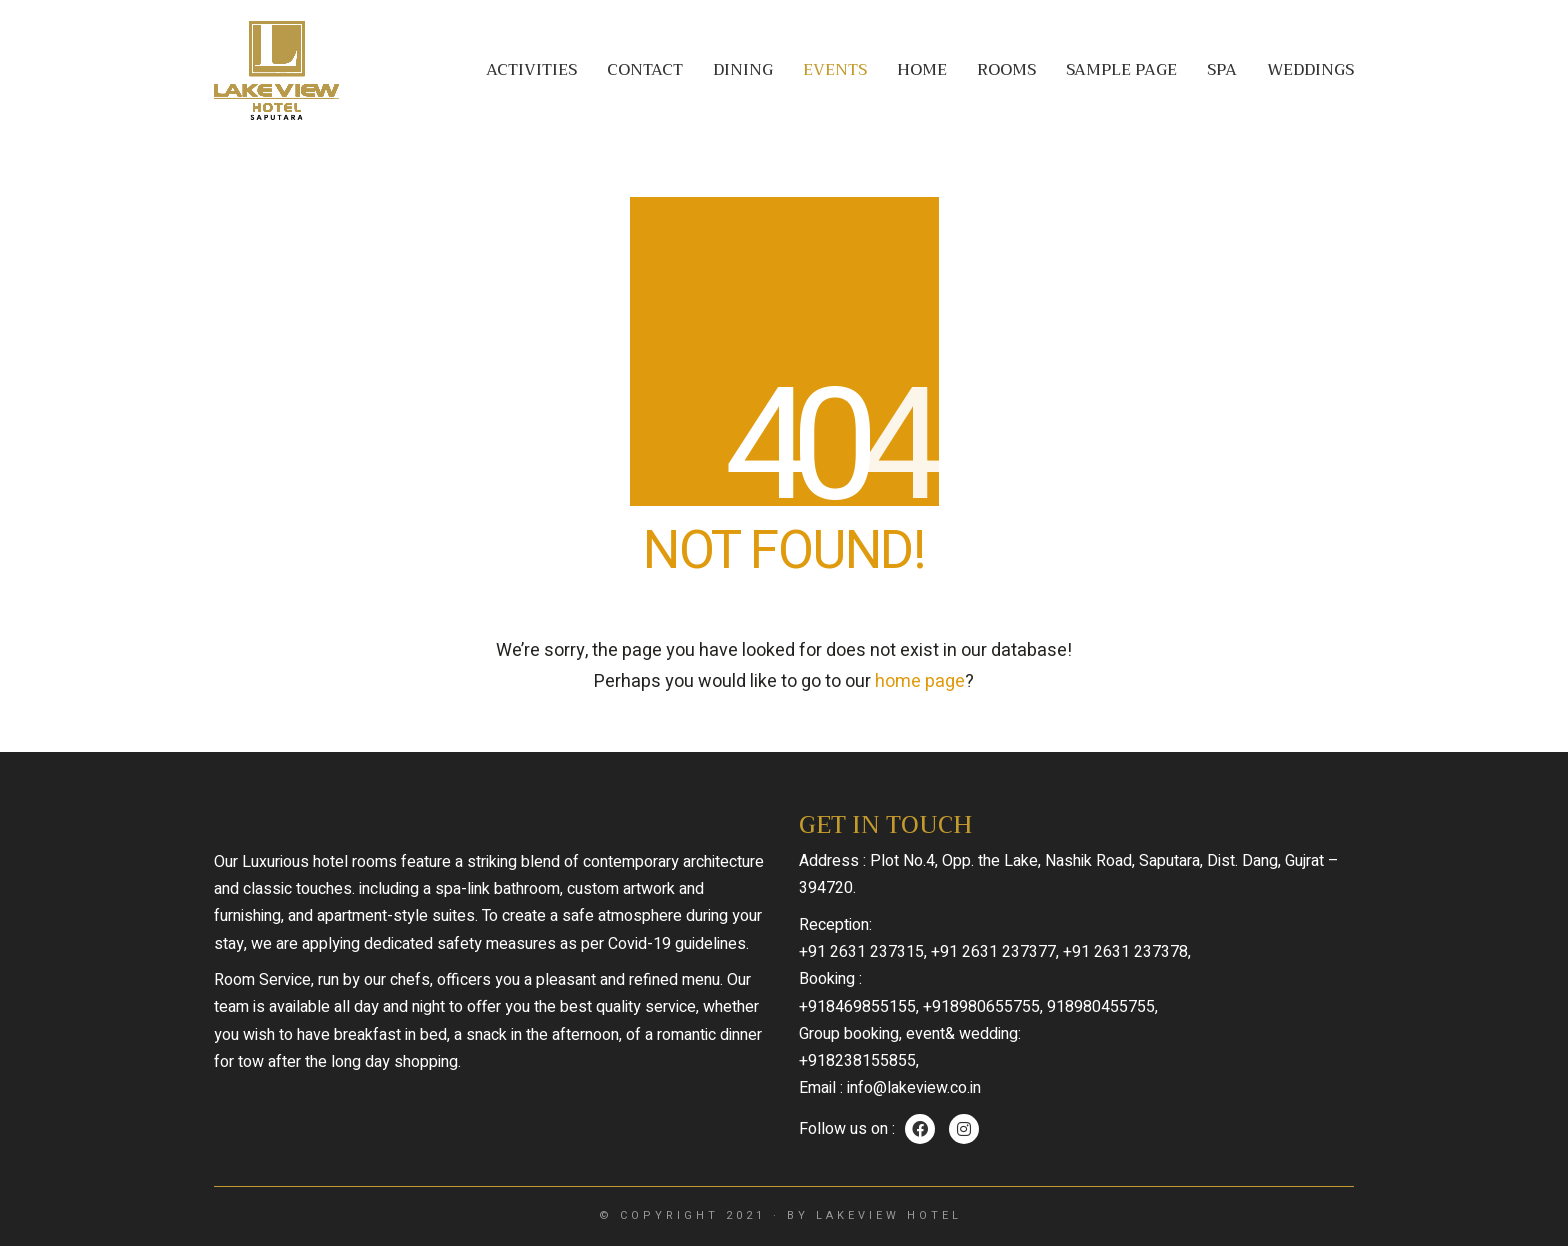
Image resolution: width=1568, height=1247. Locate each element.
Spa (1222, 70)
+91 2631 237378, (1127, 952)
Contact (645, 70)
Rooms (1006, 70)
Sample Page (1121, 70)
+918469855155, (859, 1007)
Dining (743, 70)
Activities (531, 70)
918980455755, (1102, 1007)
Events (835, 70)
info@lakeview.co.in (914, 1088)
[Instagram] (964, 1129)
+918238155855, (859, 1061)
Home (922, 70)
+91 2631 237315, (863, 952)
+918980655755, (983, 1007)
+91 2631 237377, (995, 952)
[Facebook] (920, 1129)
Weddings (1310, 70)
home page (920, 681)
